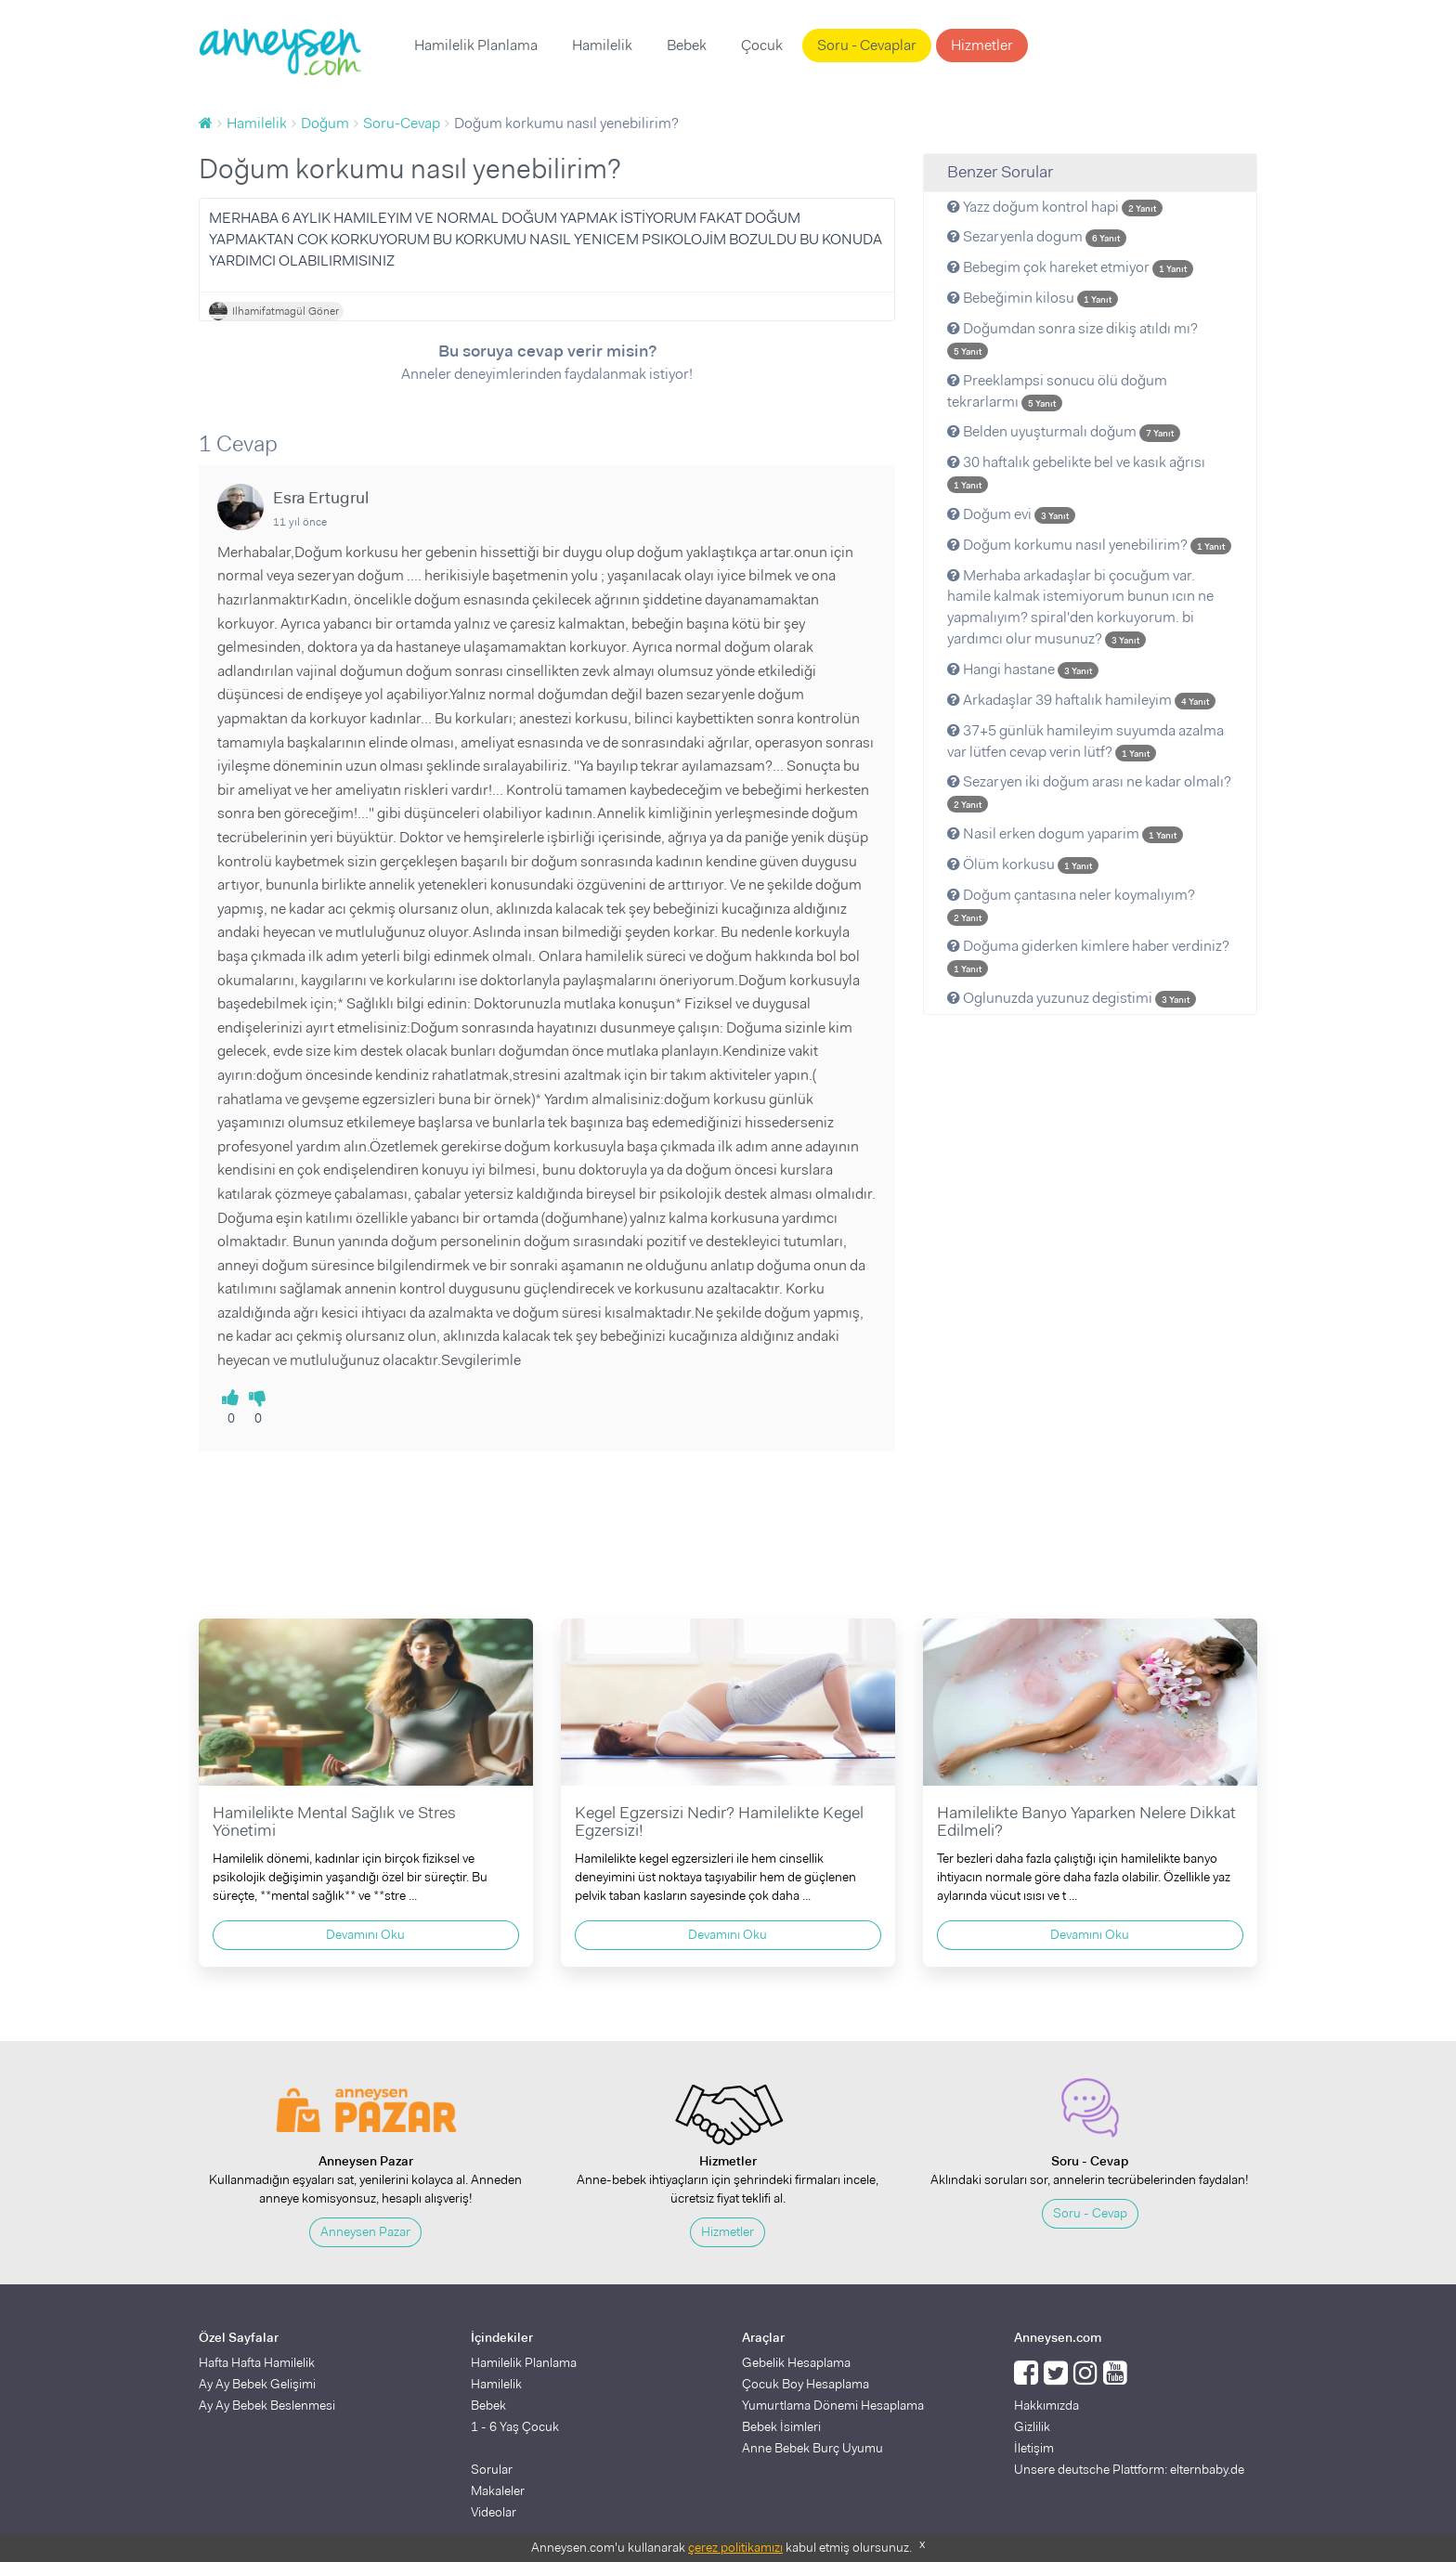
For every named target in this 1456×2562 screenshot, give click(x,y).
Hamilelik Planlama (476, 45)
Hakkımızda (1046, 2405)
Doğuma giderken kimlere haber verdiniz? (1088, 956)
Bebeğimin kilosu (1032, 297)
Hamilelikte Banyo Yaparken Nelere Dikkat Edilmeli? (1086, 1821)
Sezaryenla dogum (1036, 236)
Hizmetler (982, 45)
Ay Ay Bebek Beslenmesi (267, 2405)
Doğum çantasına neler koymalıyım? (1071, 905)
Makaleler (498, 2490)
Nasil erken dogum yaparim (1065, 833)
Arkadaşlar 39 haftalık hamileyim (1081, 699)
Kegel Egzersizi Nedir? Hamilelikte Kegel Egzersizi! (719, 1821)
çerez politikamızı (735, 2547)
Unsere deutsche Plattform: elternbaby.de (1129, 2469)
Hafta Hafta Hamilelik (257, 2362)
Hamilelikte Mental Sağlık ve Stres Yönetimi (334, 1821)
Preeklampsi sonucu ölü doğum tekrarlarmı (1057, 391)
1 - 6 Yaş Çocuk (515, 2426)
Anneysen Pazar (365, 2231)
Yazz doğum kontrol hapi (1055, 206)
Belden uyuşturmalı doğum (1063, 431)
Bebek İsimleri (781, 2426)
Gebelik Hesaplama (796, 2362)
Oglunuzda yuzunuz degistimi (1071, 998)
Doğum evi (1011, 514)
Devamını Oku (365, 1934)
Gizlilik (1032, 2426)
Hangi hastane (1022, 669)
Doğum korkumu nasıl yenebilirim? (1089, 544)
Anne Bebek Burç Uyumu (812, 2447)
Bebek (687, 45)
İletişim (1034, 2447)
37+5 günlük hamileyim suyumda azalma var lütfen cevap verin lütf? (1085, 741)
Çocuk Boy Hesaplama (805, 2383)
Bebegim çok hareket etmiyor (1070, 267)
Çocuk (762, 45)
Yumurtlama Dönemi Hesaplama (833, 2405)
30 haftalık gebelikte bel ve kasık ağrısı (1076, 472)
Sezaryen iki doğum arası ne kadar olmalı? (1089, 792)
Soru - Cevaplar (866, 45)
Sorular (492, 2469)
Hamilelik (602, 45)
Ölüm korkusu (1022, 864)
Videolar (493, 2511)
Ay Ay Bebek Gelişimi (257, 2383)
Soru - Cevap (1090, 2212)
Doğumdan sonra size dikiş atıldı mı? (1072, 339)
